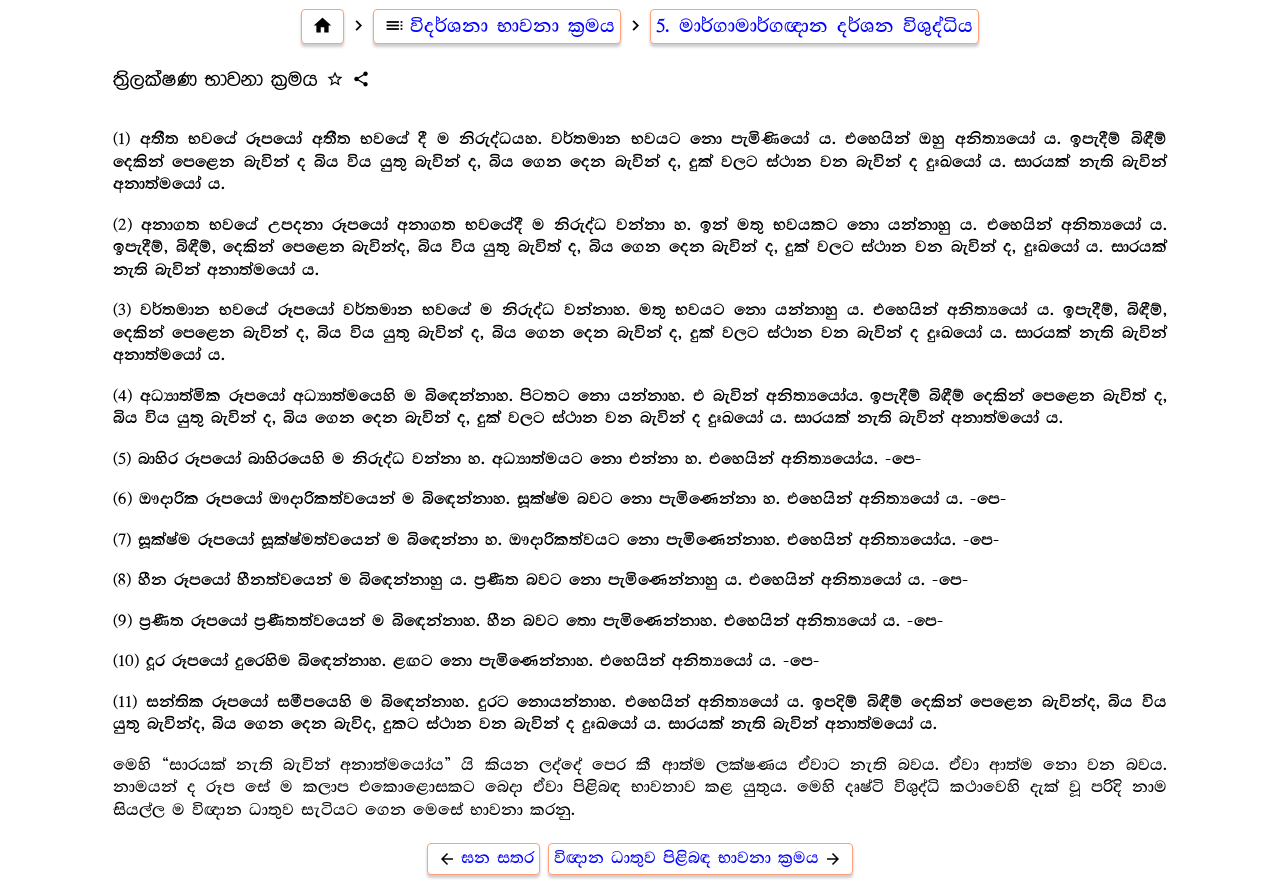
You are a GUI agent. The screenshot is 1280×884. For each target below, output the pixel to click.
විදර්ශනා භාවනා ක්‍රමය (497, 26)
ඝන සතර (483, 858)
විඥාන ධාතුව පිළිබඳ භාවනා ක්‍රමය (700, 858)
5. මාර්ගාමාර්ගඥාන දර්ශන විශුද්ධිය (814, 26)
